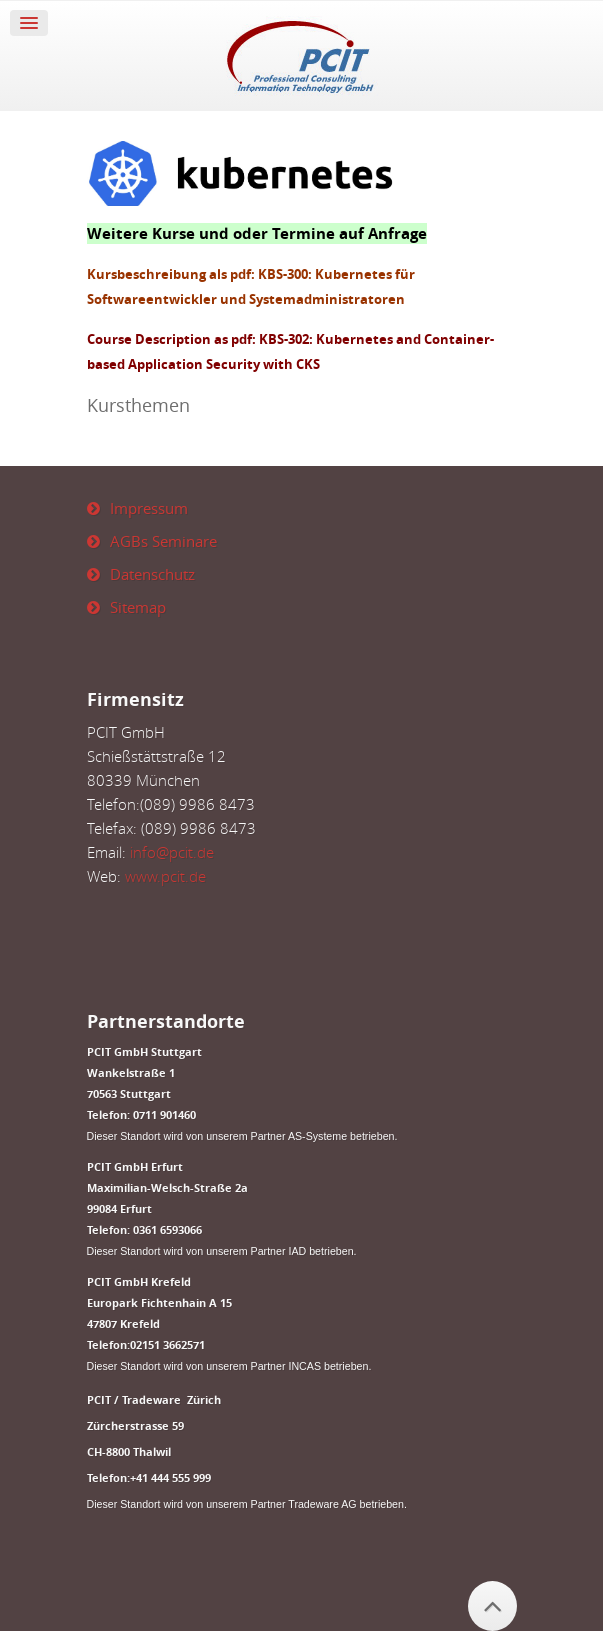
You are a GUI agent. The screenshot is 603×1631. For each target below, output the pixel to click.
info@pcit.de (172, 852)
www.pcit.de (165, 876)
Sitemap (138, 607)
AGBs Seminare (163, 541)
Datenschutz (152, 574)
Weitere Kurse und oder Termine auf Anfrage (257, 233)
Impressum (149, 508)
